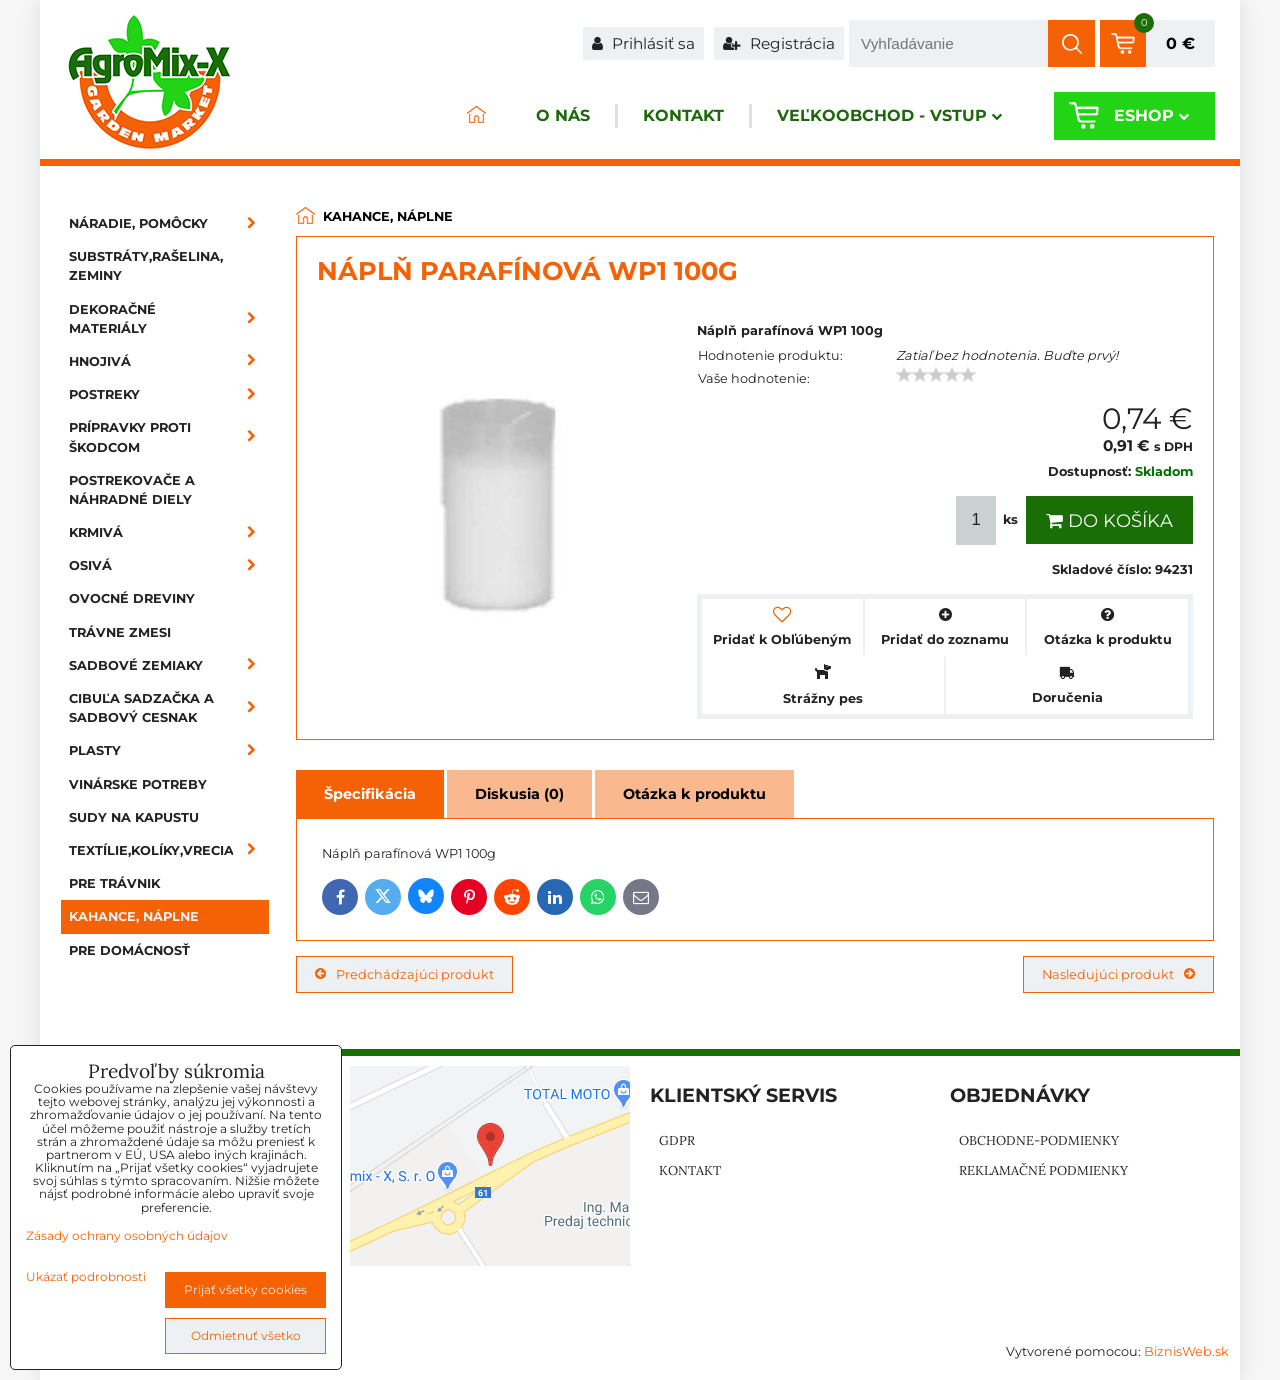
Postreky (169, 394)
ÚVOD (466, 116)
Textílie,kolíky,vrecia (169, 850)
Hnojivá (169, 361)
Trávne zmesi (120, 632)
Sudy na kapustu (134, 817)
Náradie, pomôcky (169, 223)
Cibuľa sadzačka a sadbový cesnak (169, 708)
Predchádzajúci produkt (404, 974)
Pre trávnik (114, 883)
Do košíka (1109, 521)
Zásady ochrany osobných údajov (127, 1235)
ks (989, 520)
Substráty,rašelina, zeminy (146, 266)
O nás (554, 116)
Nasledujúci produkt (1118, 974)
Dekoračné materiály (169, 319)
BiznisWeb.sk (1186, 1351)
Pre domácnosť (129, 950)
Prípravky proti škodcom (169, 437)
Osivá (169, 565)
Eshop (1149, 116)
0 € (1180, 43)
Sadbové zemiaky (169, 665)
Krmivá (169, 532)
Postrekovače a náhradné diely (132, 490)
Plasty (169, 750)
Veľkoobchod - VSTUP (886, 116)
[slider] (936, 375)
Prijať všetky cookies (245, 1289)
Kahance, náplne (134, 916)
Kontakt (677, 116)
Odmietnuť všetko (246, 1335)
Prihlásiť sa (643, 43)
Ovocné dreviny (132, 598)
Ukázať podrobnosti (86, 1276)
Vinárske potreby (138, 784)
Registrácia (779, 43)
